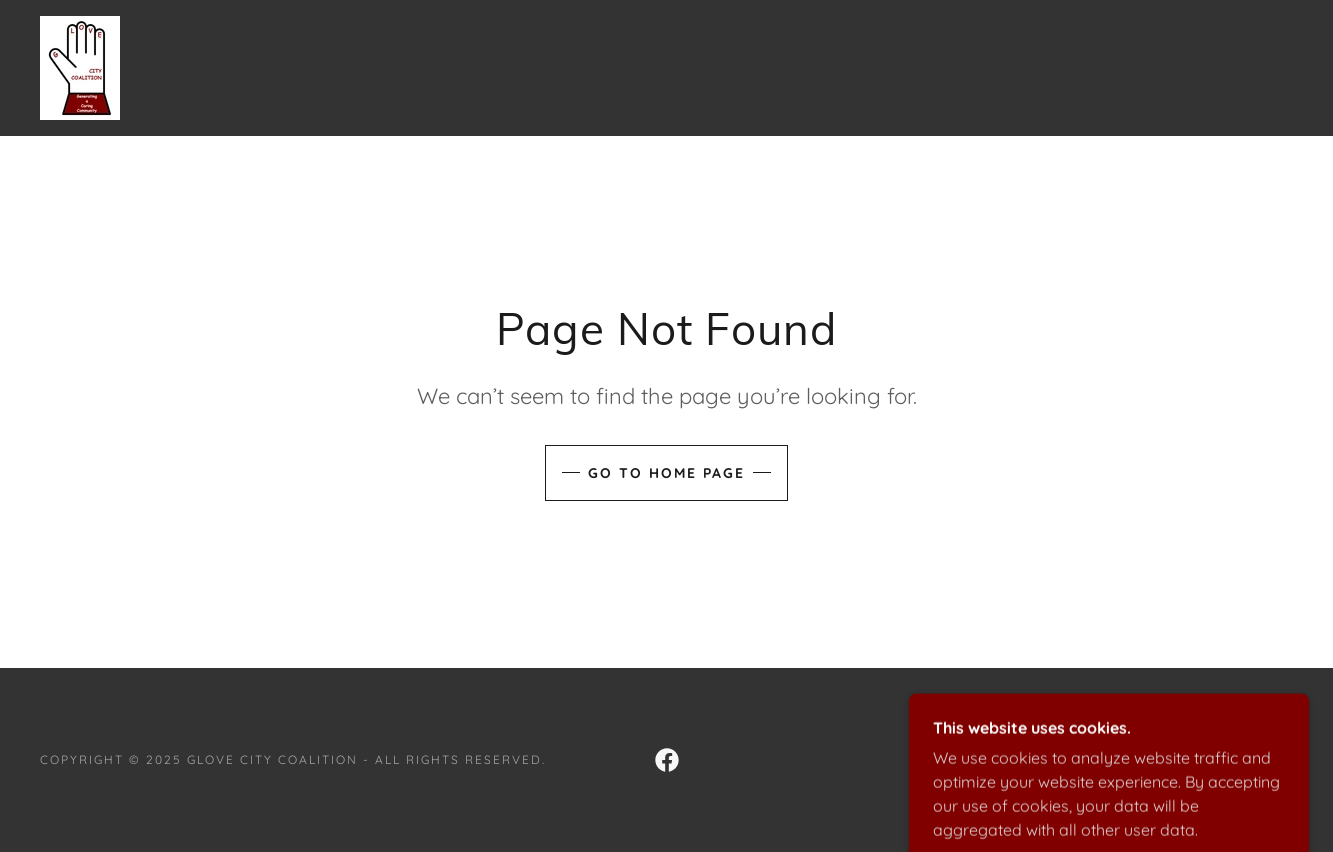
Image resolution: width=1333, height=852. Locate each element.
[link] (80, 66)
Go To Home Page (666, 473)
